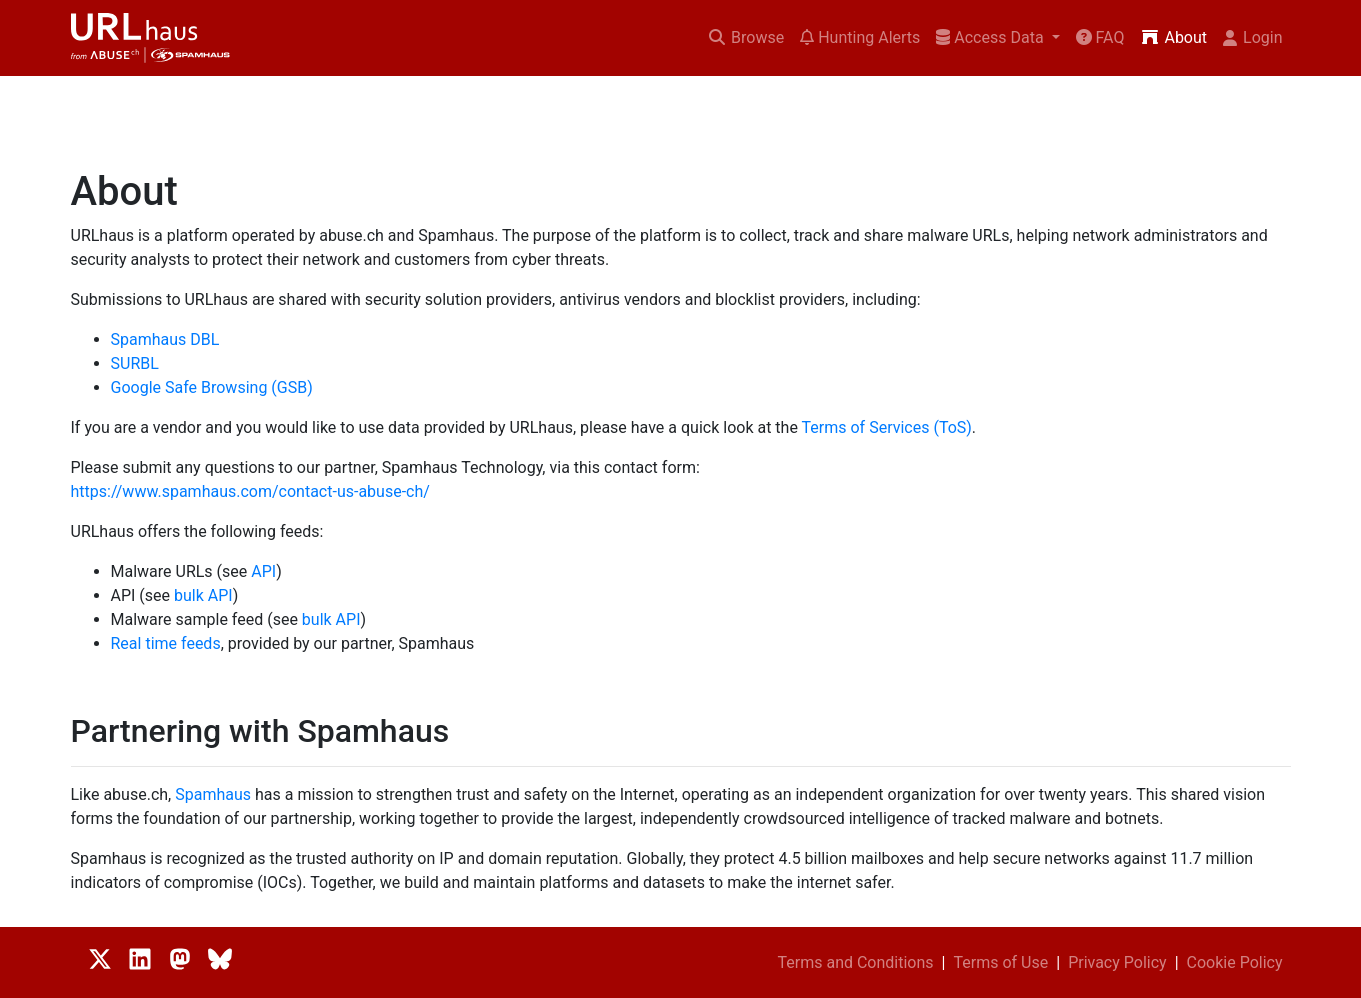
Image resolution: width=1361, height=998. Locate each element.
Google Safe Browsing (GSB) (212, 387)
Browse (745, 37)
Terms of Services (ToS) (887, 427)
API (263, 571)
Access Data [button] (991, 37)
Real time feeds (166, 643)
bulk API (203, 595)
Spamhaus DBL (165, 339)
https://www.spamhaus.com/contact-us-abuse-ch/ (250, 491)
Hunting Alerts (860, 37)
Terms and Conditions (855, 962)
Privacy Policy (1117, 962)
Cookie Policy (1235, 962)
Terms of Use (1001, 962)
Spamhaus (213, 794)
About (1173, 37)
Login (1252, 37)
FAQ (1100, 37)
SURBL (135, 363)
